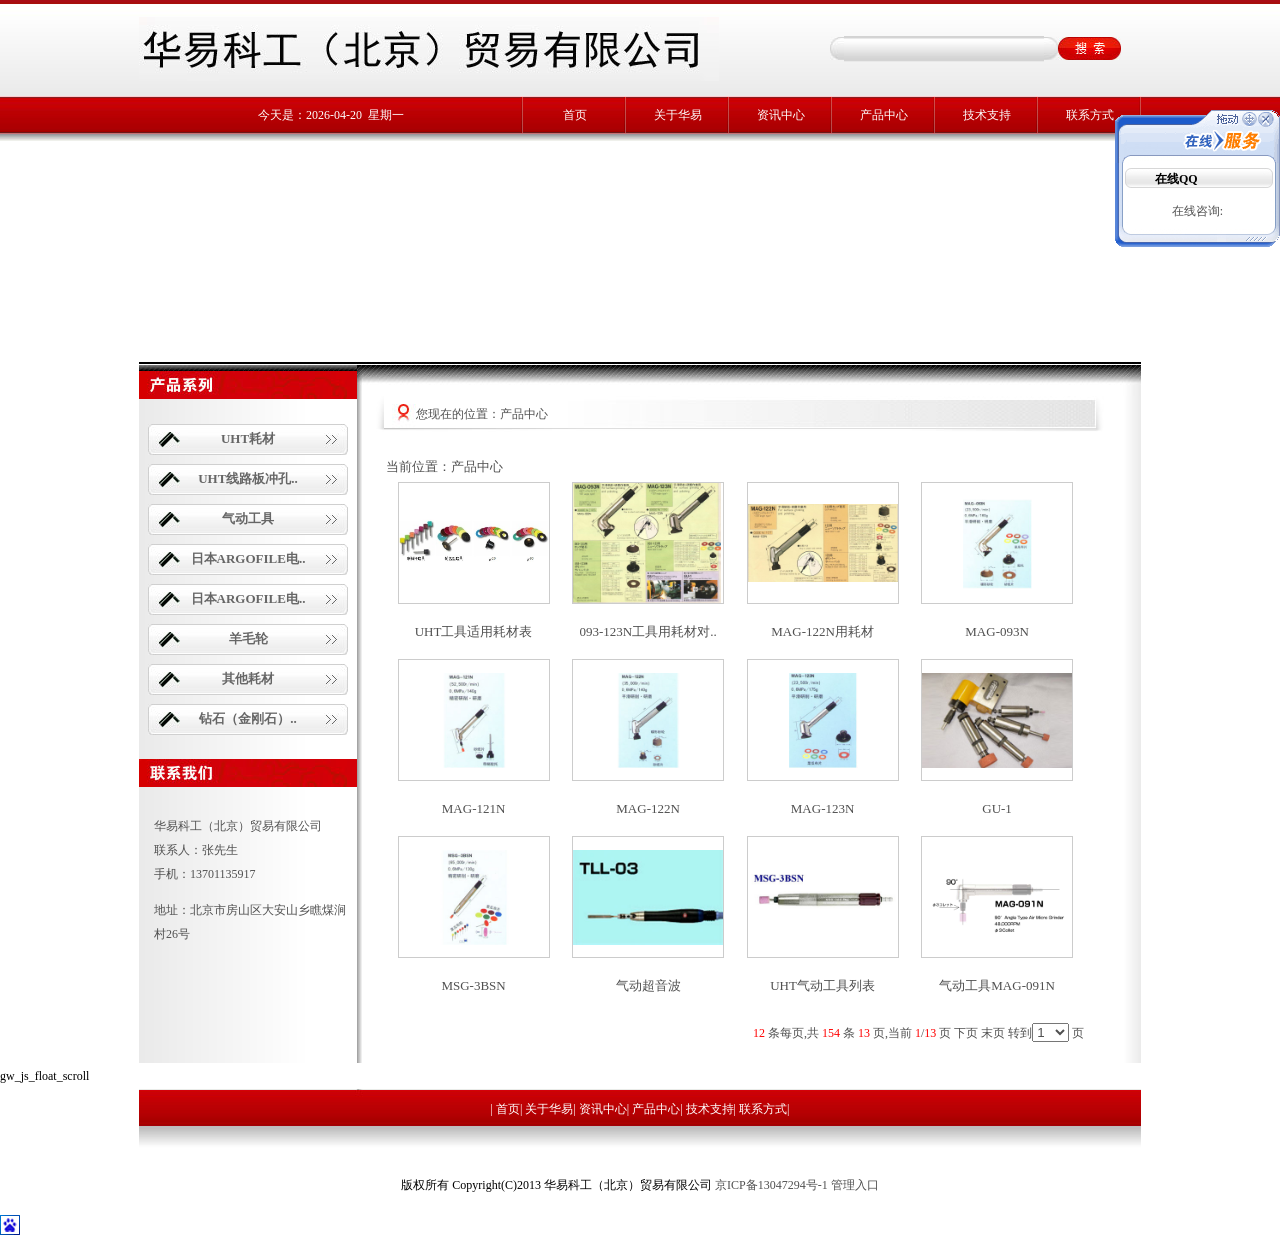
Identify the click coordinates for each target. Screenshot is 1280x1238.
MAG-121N (474, 808)
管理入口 (855, 1185)
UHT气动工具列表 (822, 985)
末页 (993, 1033)
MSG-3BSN (473, 985)
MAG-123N (823, 808)
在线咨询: (1197, 211)
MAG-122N (648, 808)
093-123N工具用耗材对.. (647, 631)
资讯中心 (781, 115)
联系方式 (1090, 115)
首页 (575, 115)
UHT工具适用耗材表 (474, 631)
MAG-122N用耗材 (822, 631)
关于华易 (678, 115)
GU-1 (997, 808)
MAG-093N (997, 631)
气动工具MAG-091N (997, 985)
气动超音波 (648, 985)
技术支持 (987, 115)
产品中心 (884, 115)
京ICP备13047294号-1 (771, 1185)
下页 (966, 1033)
